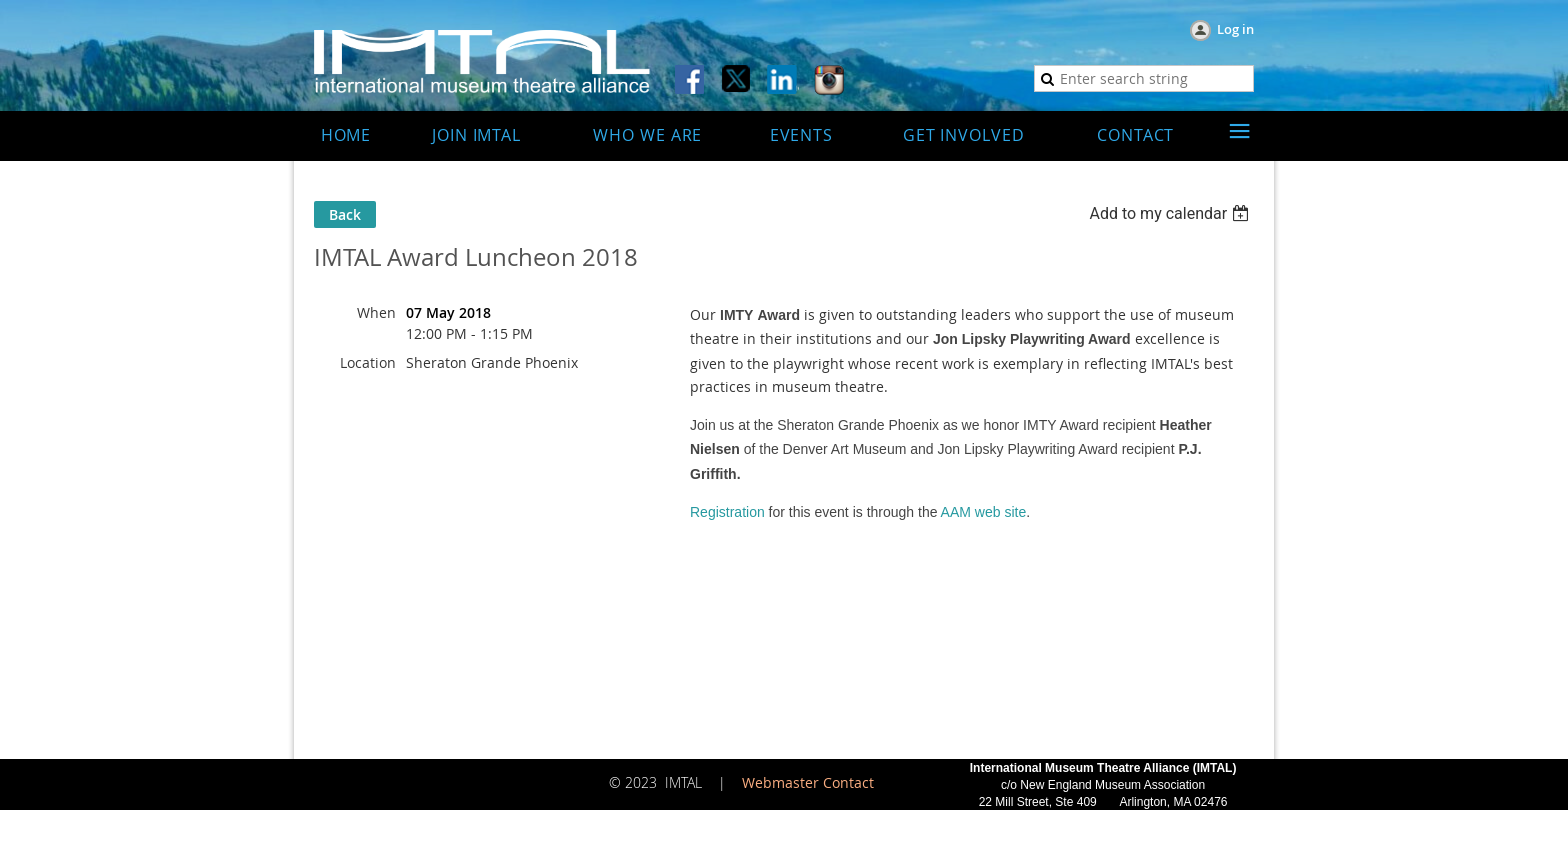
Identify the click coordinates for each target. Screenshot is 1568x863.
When (376, 312)
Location (368, 362)
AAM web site (984, 512)
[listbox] (1171, 213)
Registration (727, 512)
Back (345, 214)
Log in (1235, 29)
